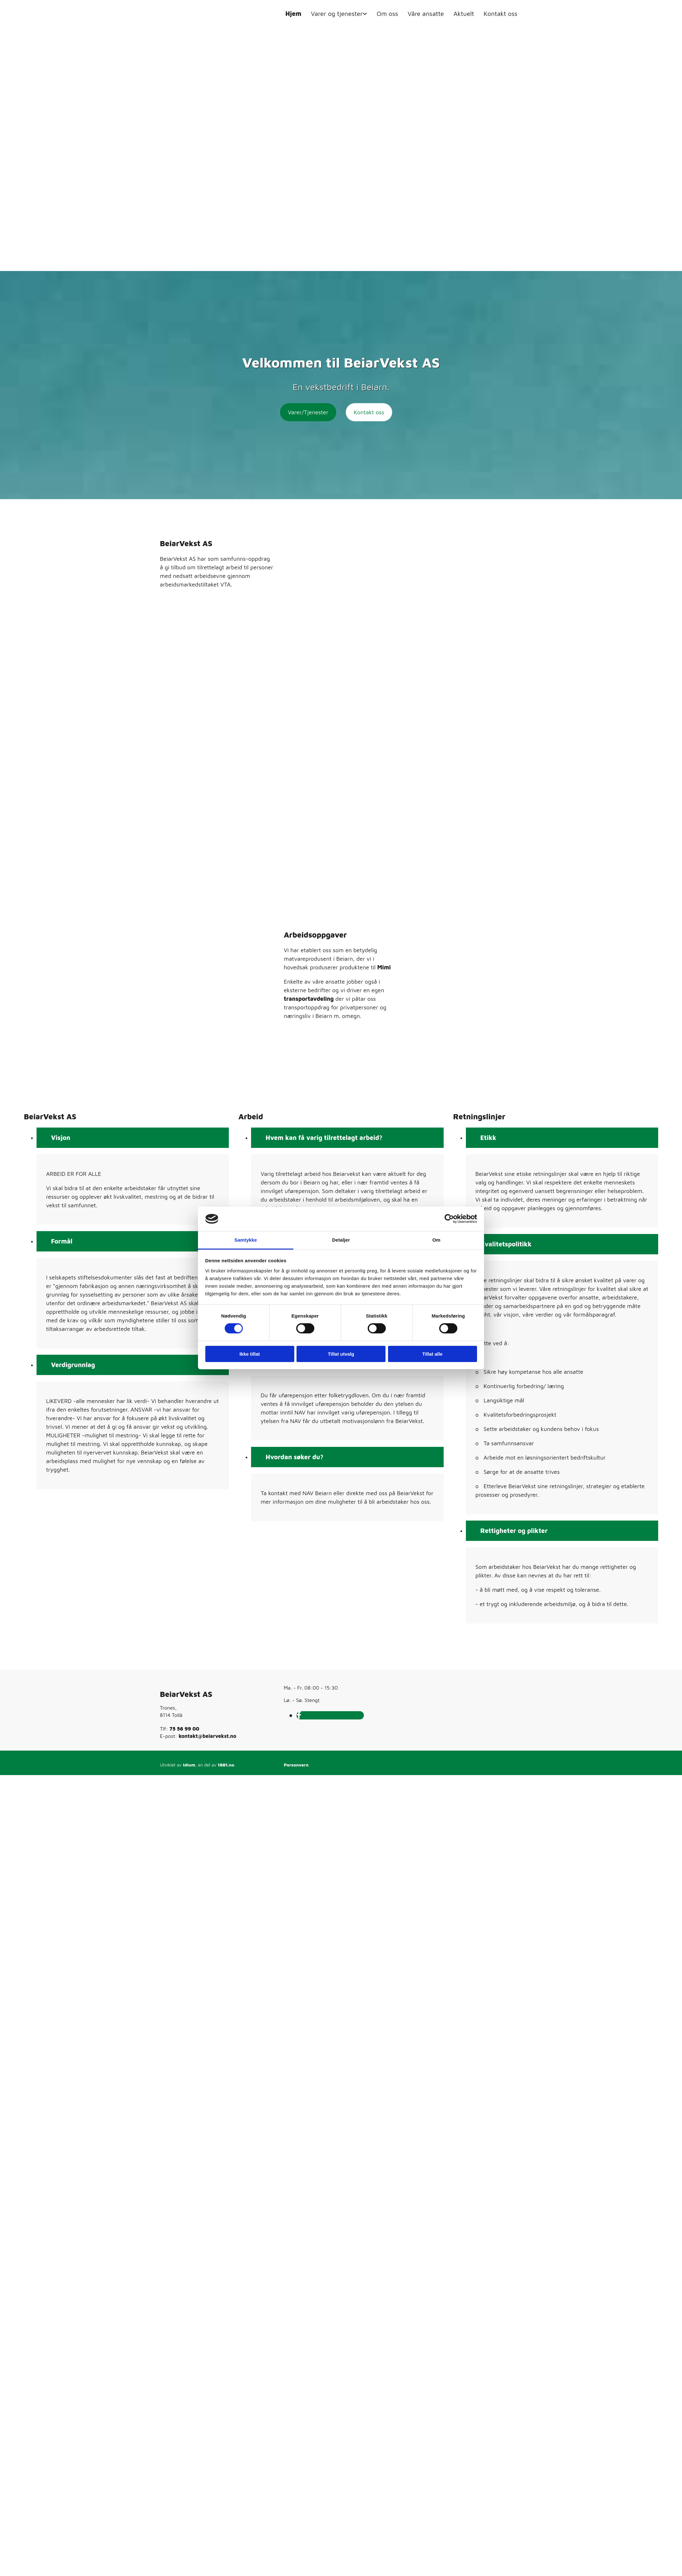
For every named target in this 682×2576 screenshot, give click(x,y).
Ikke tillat (249, 1354)
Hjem (293, 13)
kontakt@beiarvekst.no (207, 1736)
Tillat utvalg (341, 1354)
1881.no (226, 1764)
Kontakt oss (500, 13)
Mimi (384, 967)
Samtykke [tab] (246, 1240)
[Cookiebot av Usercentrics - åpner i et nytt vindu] (449, 1219)
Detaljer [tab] (341, 1240)
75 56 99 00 (184, 1729)
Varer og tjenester (337, 13)
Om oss (387, 13)
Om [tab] (436, 1240)
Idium (189, 1764)
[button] (308, 412)
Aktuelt (464, 13)
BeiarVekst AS (186, 1694)
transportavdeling (309, 998)
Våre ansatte (426, 13)
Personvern (296, 1764)
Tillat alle (432, 1354)
